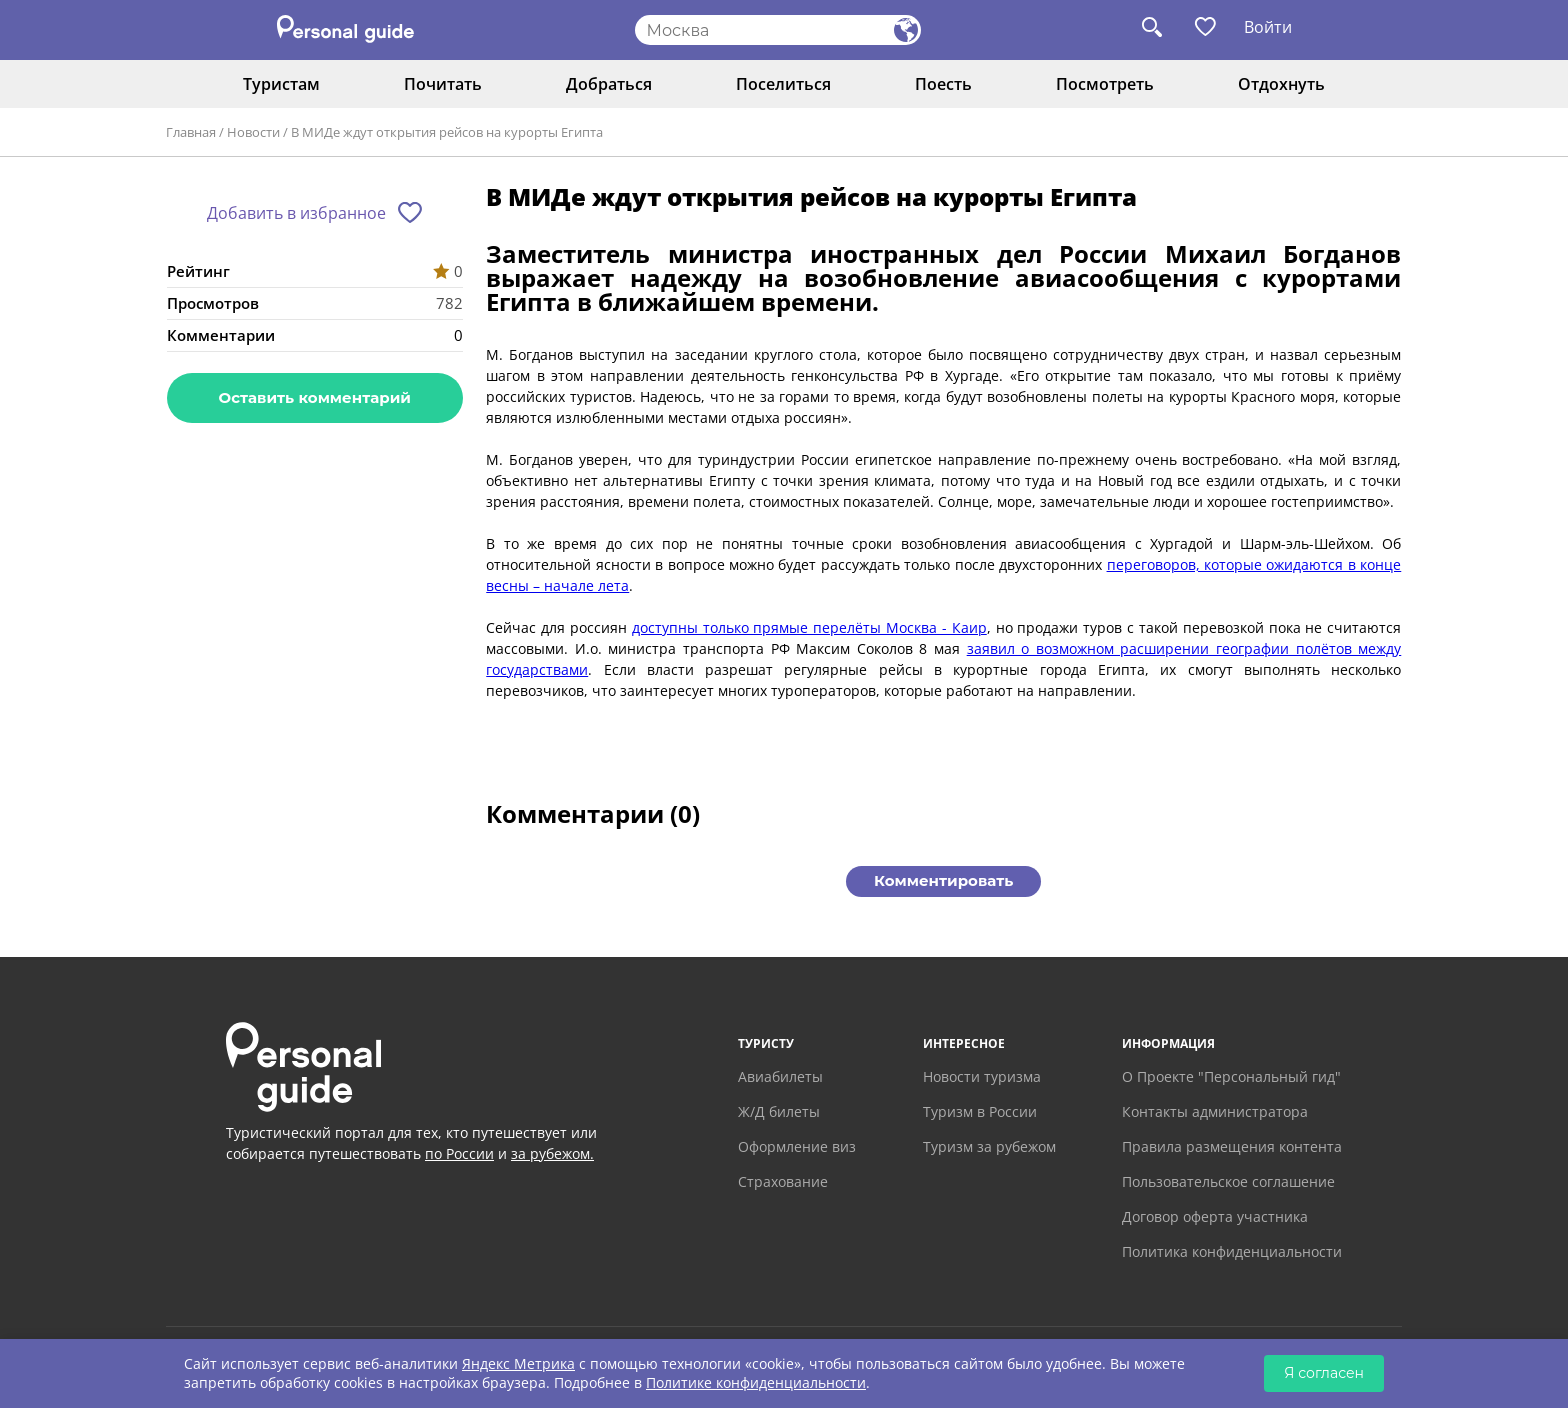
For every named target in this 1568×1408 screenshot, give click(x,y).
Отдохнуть (1281, 84)
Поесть (943, 84)
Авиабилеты (780, 1076)
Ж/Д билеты (779, 1111)
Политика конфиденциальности (1232, 1251)
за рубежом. (552, 1153)
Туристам (281, 84)
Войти (1268, 27)
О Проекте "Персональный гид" (1231, 1076)
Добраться (609, 84)
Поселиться (783, 84)
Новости (253, 132)
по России (459, 1153)
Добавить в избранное (296, 213)
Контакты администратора (1215, 1111)
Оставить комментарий (315, 397)
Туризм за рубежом (989, 1146)
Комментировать (943, 880)
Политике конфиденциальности (756, 1382)
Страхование (783, 1181)
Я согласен (1324, 1373)
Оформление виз (797, 1146)
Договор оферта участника (1215, 1216)
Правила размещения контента (1232, 1146)
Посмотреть (1105, 84)
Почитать (443, 84)
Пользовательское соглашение (1228, 1181)
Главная (191, 132)
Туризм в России (980, 1111)
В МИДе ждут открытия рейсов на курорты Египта (447, 132)
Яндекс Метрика (518, 1363)
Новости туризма (982, 1076)
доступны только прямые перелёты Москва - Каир (809, 627)
